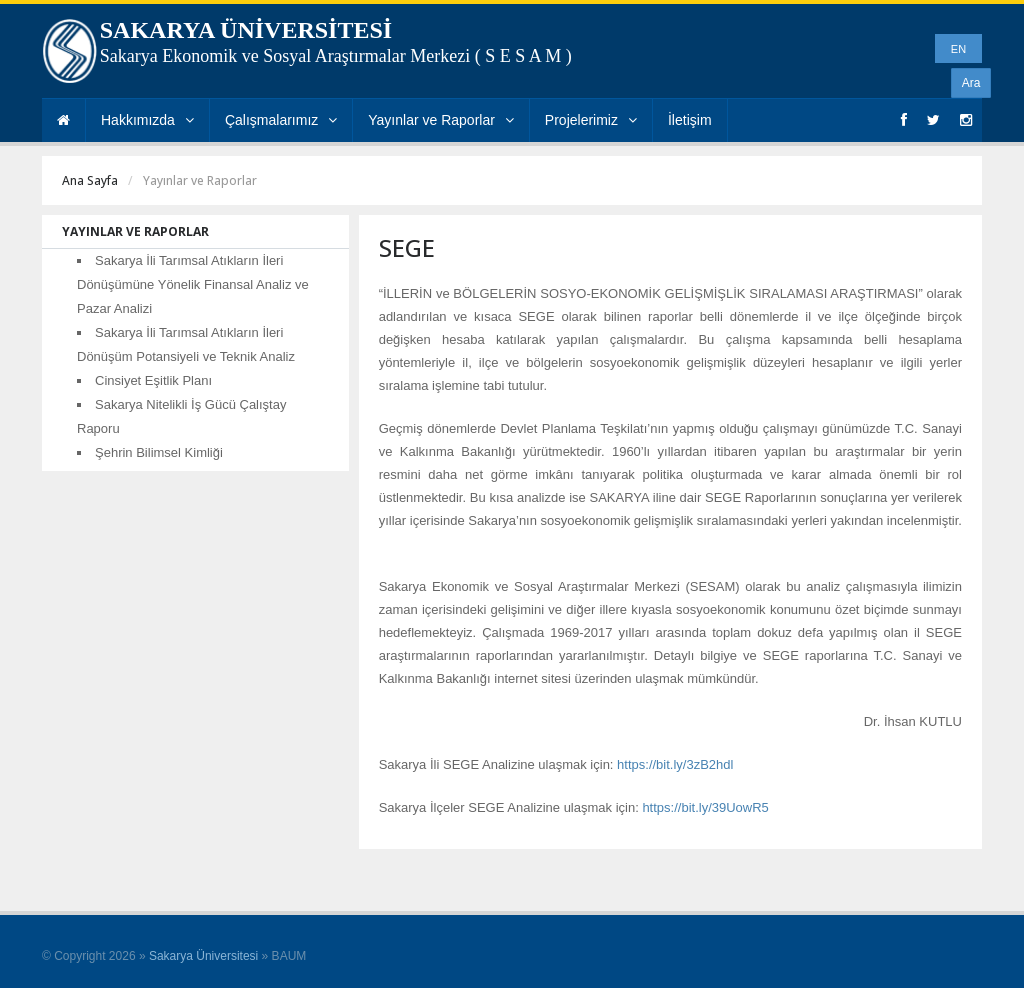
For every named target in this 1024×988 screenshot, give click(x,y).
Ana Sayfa (90, 180)
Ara (971, 83)
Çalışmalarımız (281, 120)
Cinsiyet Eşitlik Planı (153, 380)
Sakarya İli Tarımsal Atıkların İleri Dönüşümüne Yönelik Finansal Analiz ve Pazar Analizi (193, 284)
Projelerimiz (591, 120)
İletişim (690, 120)
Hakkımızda (147, 120)
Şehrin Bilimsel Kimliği (159, 452)
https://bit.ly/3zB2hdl (675, 764)
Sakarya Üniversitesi (203, 956)
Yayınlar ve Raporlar (441, 120)
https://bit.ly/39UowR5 (705, 807)
